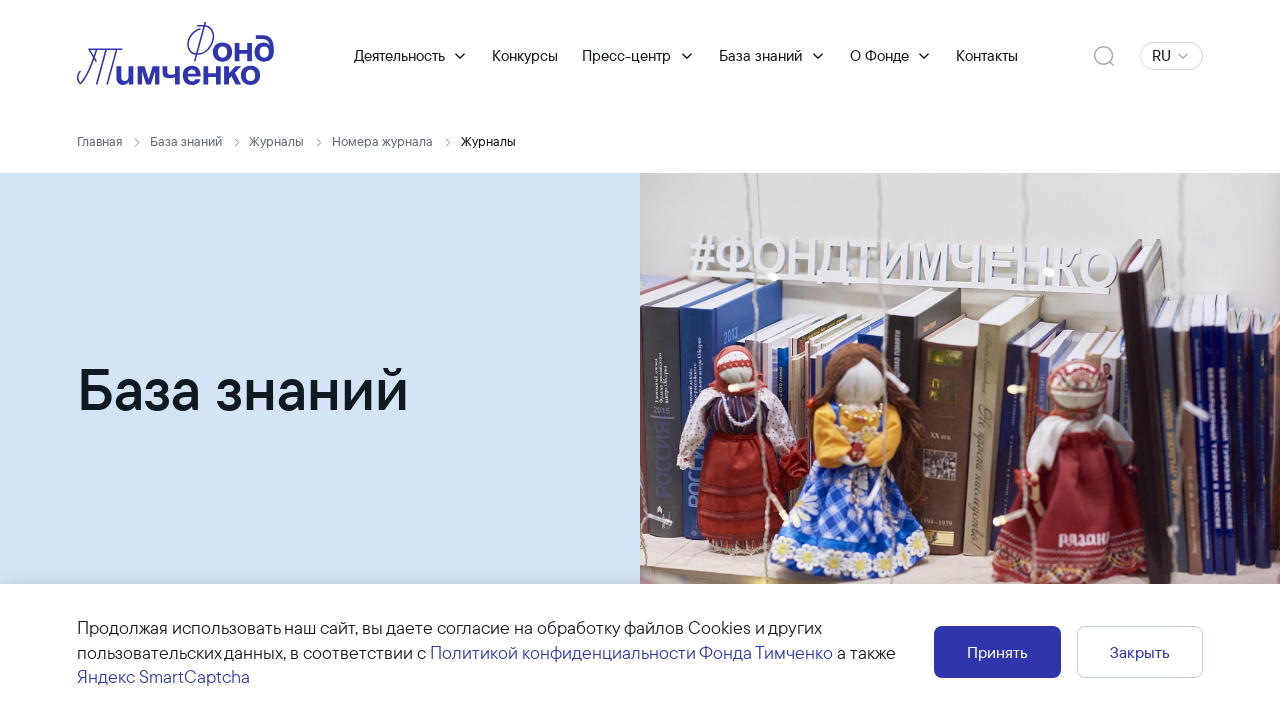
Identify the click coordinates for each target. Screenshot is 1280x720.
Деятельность (399, 55)
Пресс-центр (626, 55)
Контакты (987, 55)
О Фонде (879, 55)
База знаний (760, 55)
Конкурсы (525, 55)
